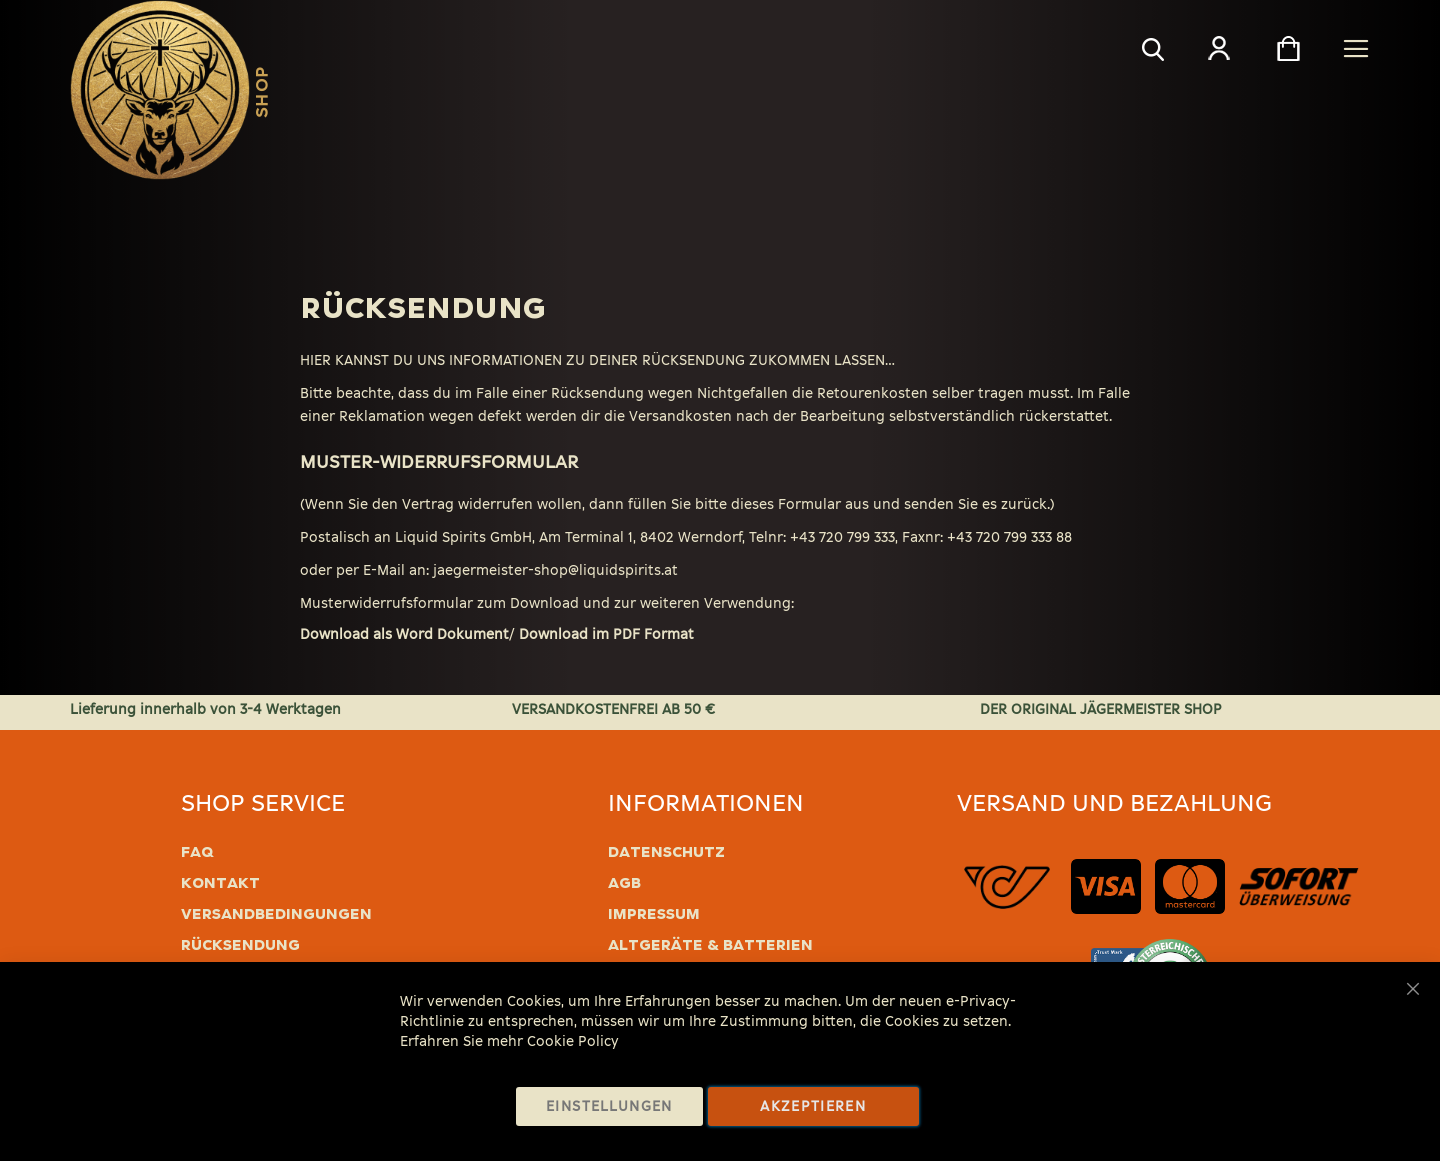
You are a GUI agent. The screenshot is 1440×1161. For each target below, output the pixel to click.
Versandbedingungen (276, 914)
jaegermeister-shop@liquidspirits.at (555, 570)
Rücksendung (240, 945)
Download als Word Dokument (404, 634)
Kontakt (220, 883)
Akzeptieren (813, 1106)
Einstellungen (609, 1106)
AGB (624, 883)
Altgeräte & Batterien (710, 945)
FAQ (197, 852)
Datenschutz (666, 852)
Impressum (654, 914)
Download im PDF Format (606, 634)
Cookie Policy (573, 1041)
